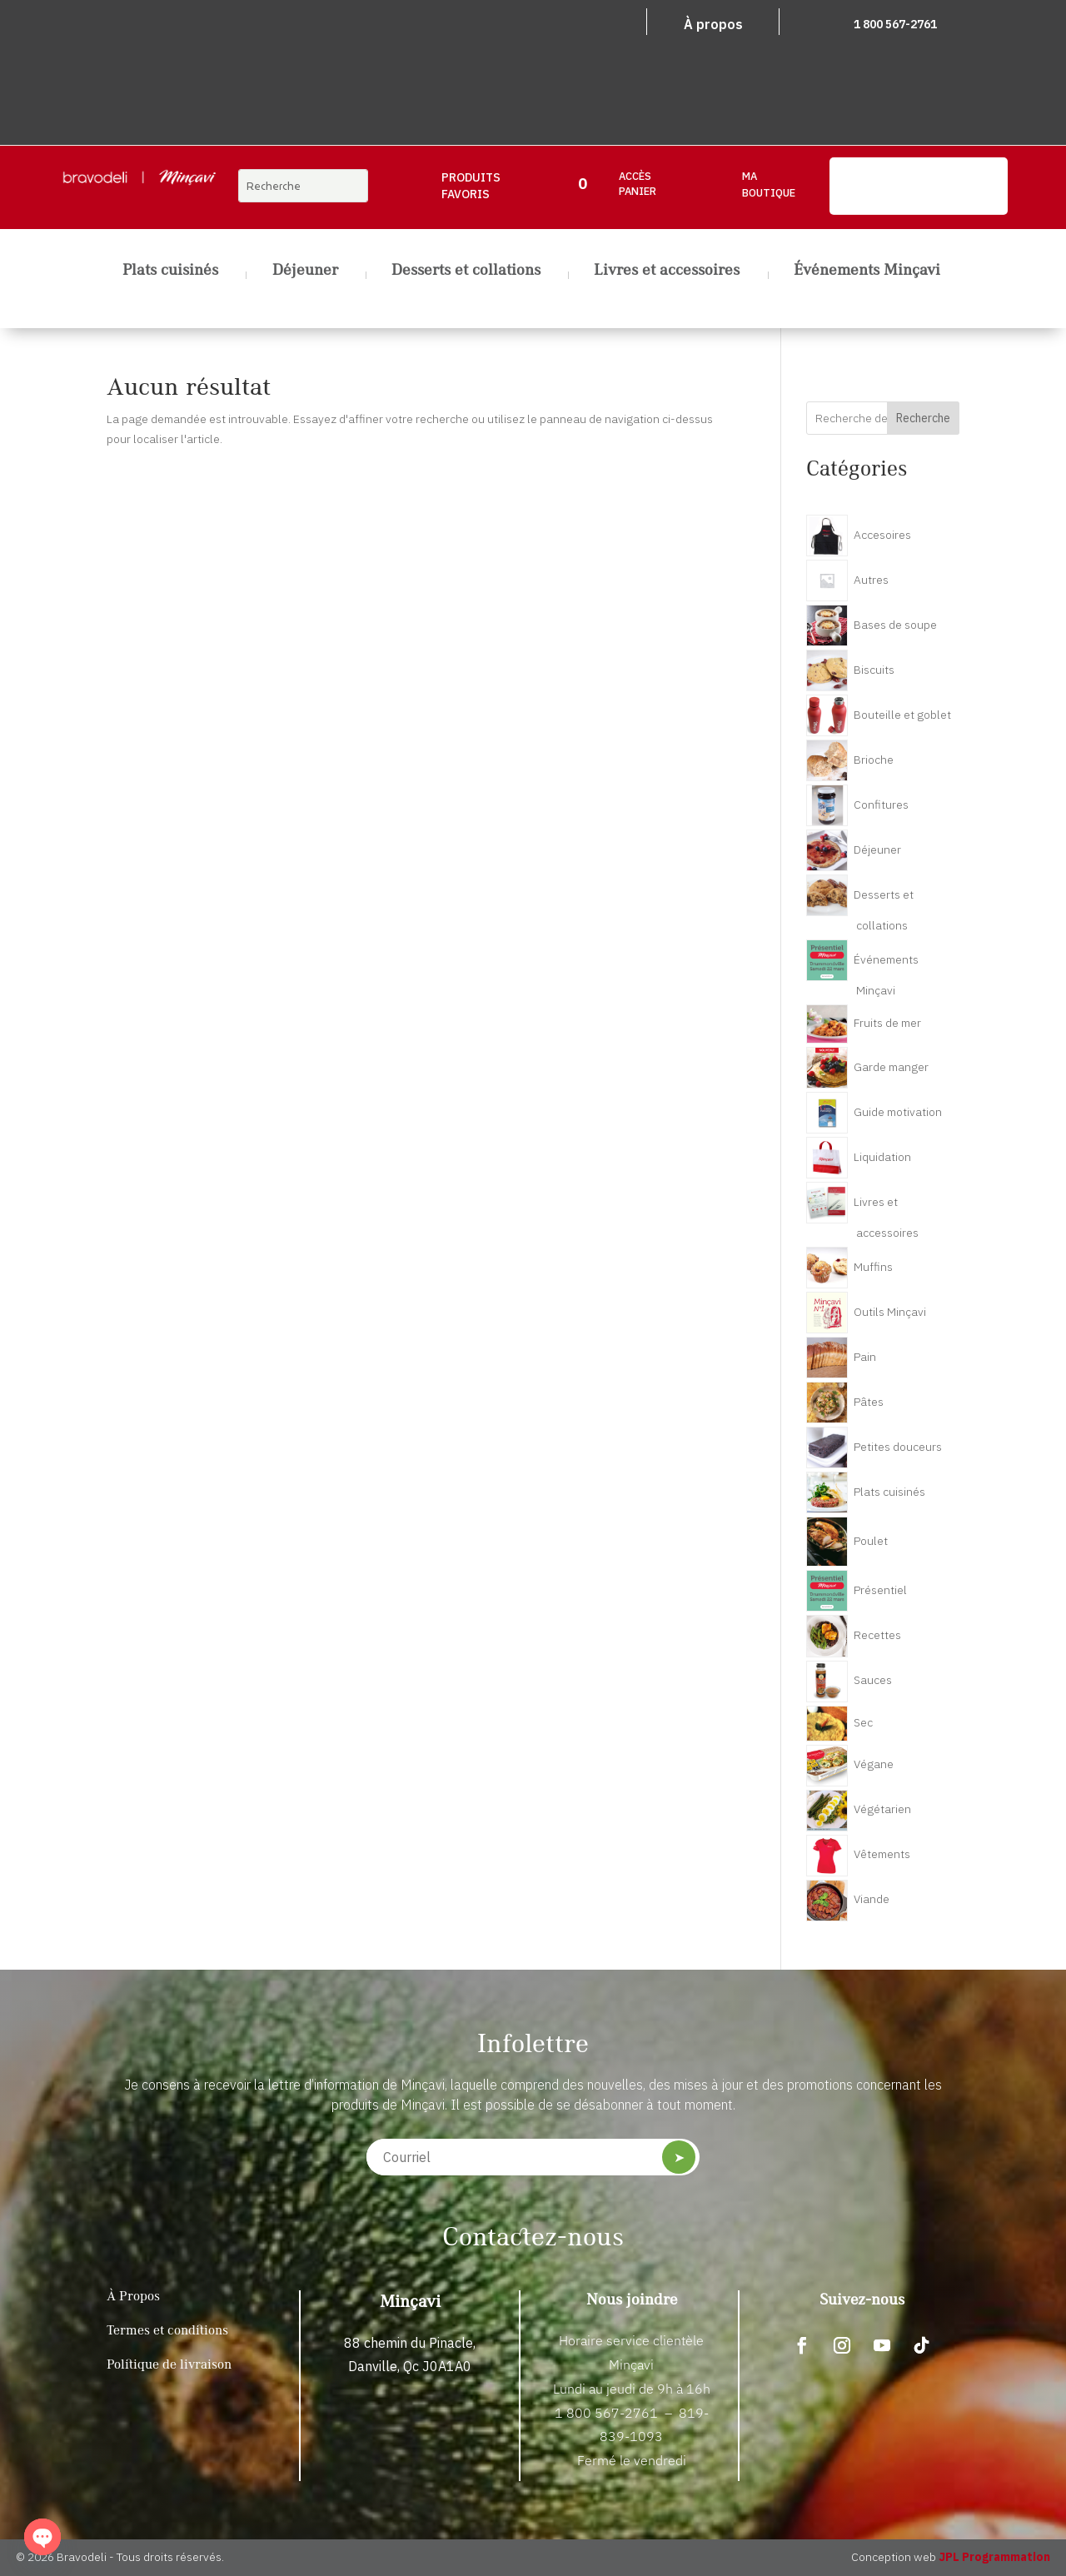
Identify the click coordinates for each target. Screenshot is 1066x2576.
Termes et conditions (167, 2331)
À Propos (133, 2297)
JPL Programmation (994, 2556)
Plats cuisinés (170, 272)
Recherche (923, 418)
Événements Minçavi (867, 272)
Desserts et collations (465, 272)
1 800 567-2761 (895, 24)
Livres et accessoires (667, 272)
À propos (713, 24)
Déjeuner (305, 272)
